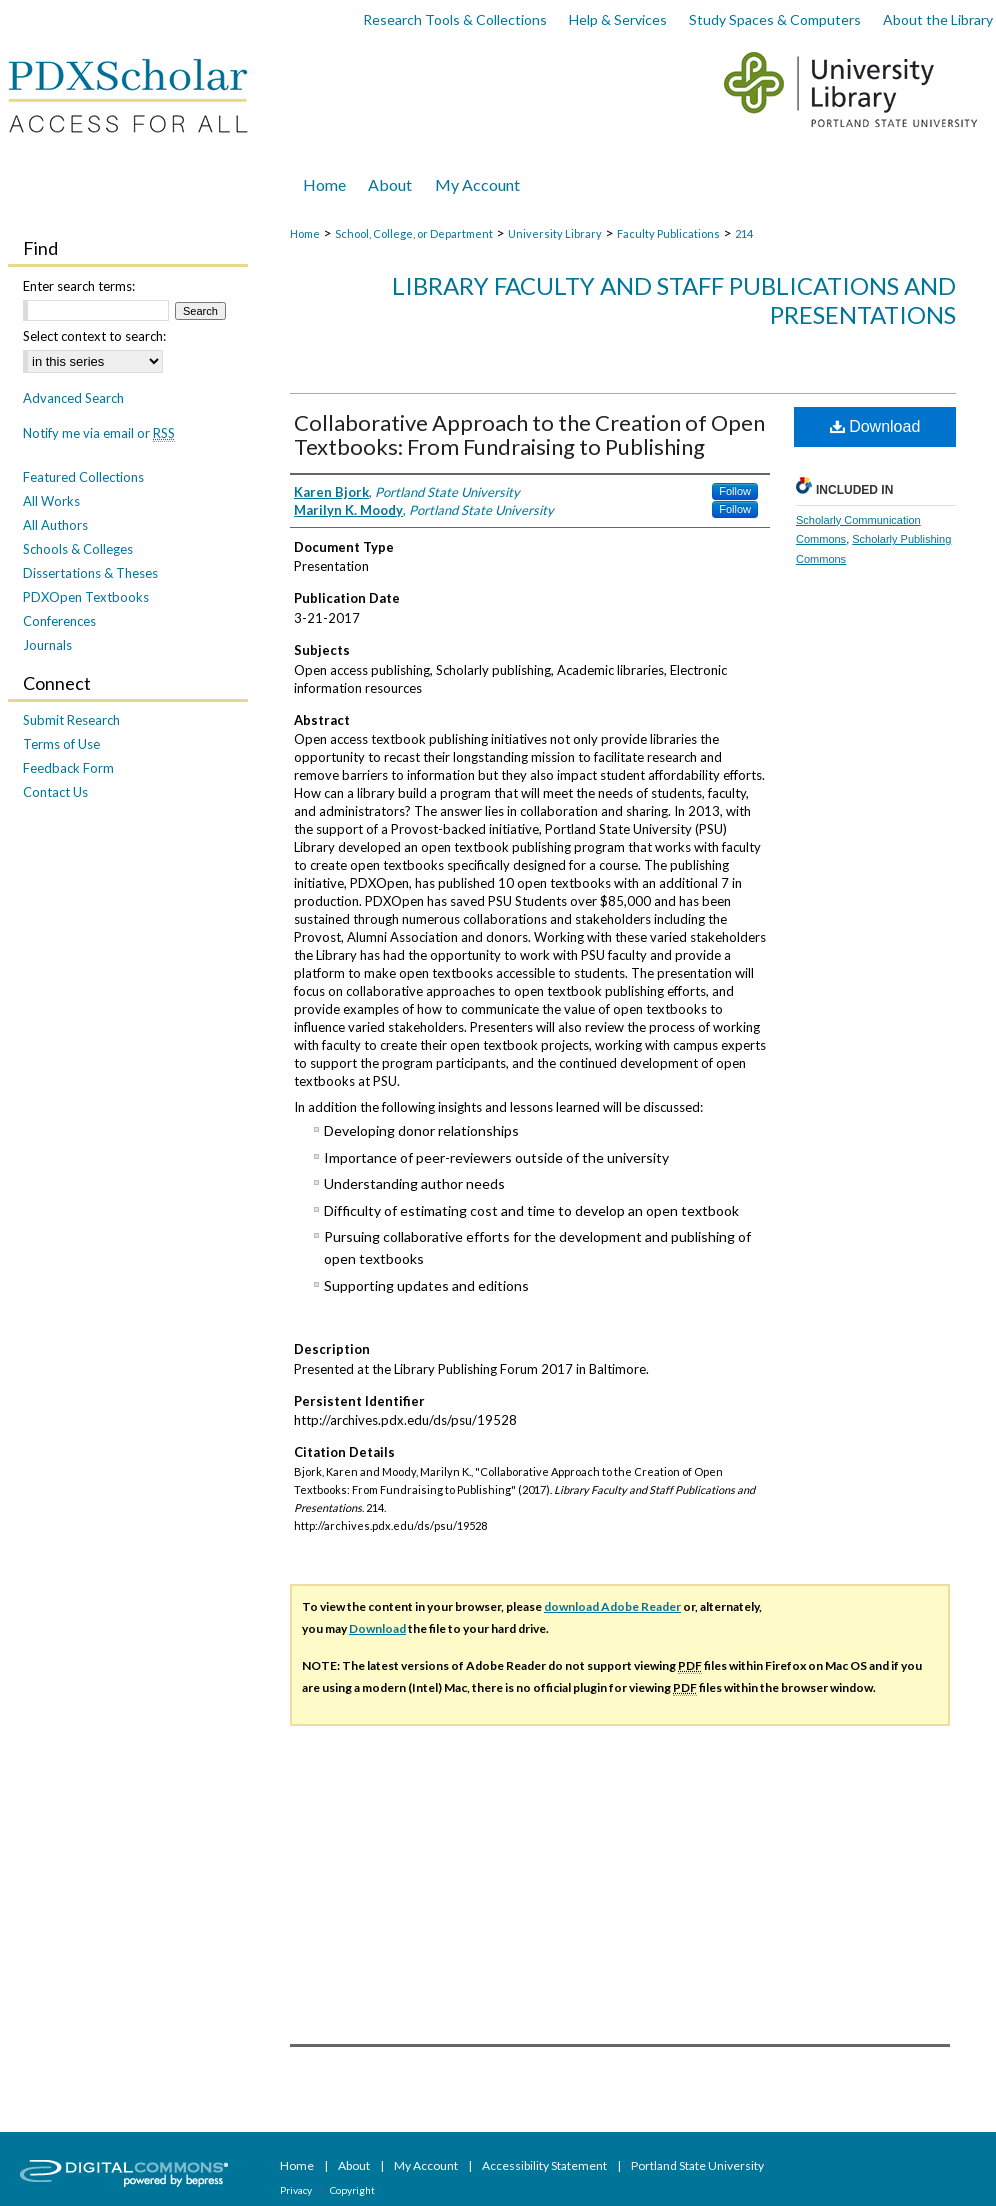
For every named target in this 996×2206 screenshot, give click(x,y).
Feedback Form (68, 768)
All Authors (55, 525)
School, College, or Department (414, 233)
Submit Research (71, 720)
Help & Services (618, 19)
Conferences (59, 621)
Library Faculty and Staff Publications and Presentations (674, 300)
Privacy (297, 2190)
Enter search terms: (79, 286)
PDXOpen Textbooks (86, 597)
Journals (47, 645)
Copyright (352, 2190)
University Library (555, 233)
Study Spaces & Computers (775, 19)
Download (875, 426)
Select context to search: (94, 336)
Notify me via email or (99, 433)
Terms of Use (61, 744)
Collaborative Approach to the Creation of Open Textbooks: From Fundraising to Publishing (529, 434)
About (355, 2165)
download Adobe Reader (612, 1606)
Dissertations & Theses (90, 573)
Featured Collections (83, 477)
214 (744, 233)
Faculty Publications (668, 233)
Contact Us (55, 792)
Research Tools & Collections (455, 19)
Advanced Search (73, 398)
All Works (51, 501)
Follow (735, 491)
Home (305, 233)
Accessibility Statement (545, 2165)
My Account (427, 2165)
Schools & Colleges (78, 549)
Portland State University (697, 2165)
